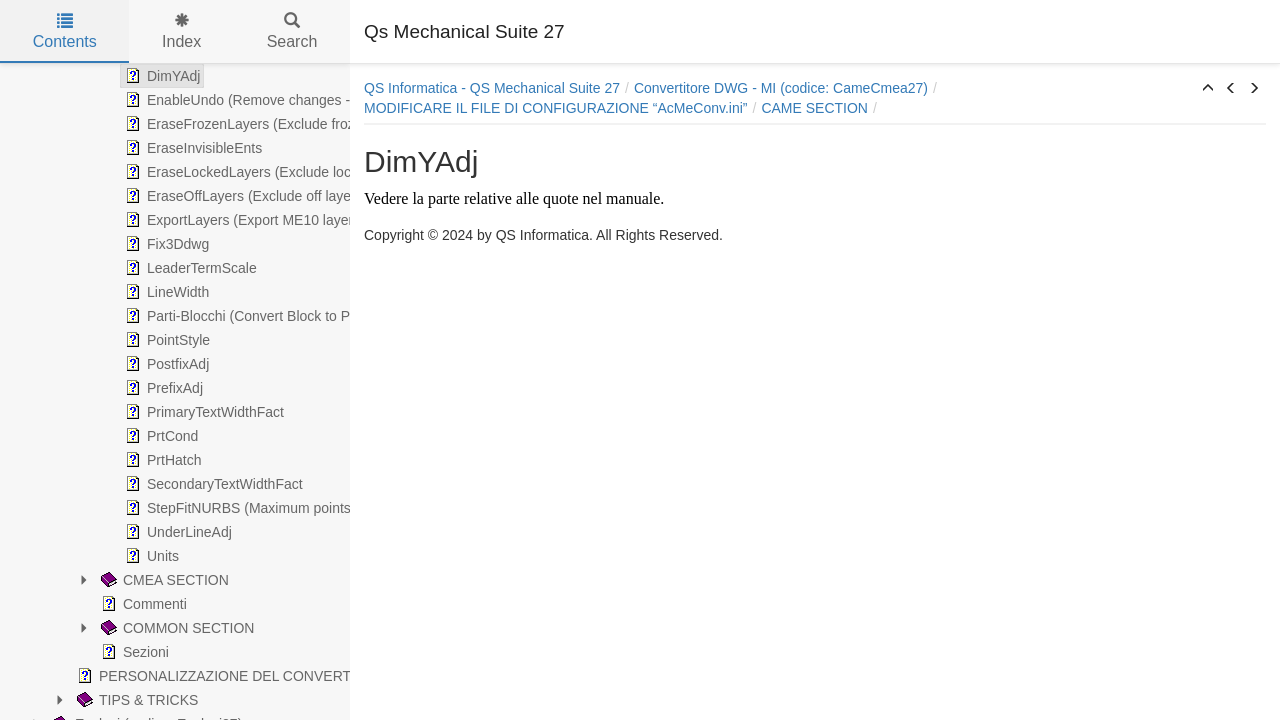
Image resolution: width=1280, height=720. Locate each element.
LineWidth (165, 292)
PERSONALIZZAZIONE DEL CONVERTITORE (233, 676)
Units (150, 556)
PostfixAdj (165, 364)
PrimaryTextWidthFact (202, 412)
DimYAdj (160, 76)
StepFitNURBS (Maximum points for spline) (268, 508)
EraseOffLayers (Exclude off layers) (244, 196)
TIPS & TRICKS (135, 700)
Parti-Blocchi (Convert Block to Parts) (249, 316)
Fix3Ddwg (165, 244)
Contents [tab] (65, 31)
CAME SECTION (814, 108)
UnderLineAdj (176, 532)
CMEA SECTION (163, 580)
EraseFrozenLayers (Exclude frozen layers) (268, 124)
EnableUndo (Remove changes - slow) (254, 100)
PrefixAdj (162, 388)
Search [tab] (292, 31)
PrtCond (159, 436)
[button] (1208, 89)
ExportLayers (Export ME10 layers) (243, 220)
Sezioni (133, 652)
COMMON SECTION (175, 628)
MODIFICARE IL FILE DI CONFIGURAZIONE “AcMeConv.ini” (556, 108)
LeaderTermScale (189, 268)
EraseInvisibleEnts (191, 148)
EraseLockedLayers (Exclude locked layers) (270, 172)
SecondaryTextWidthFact (212, 484)
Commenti (142, 604)
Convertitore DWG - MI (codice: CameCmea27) (781, 88)
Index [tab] (181, 31)
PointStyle (165, 340)
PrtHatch (161, 460)
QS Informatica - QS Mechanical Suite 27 (492, 88)
